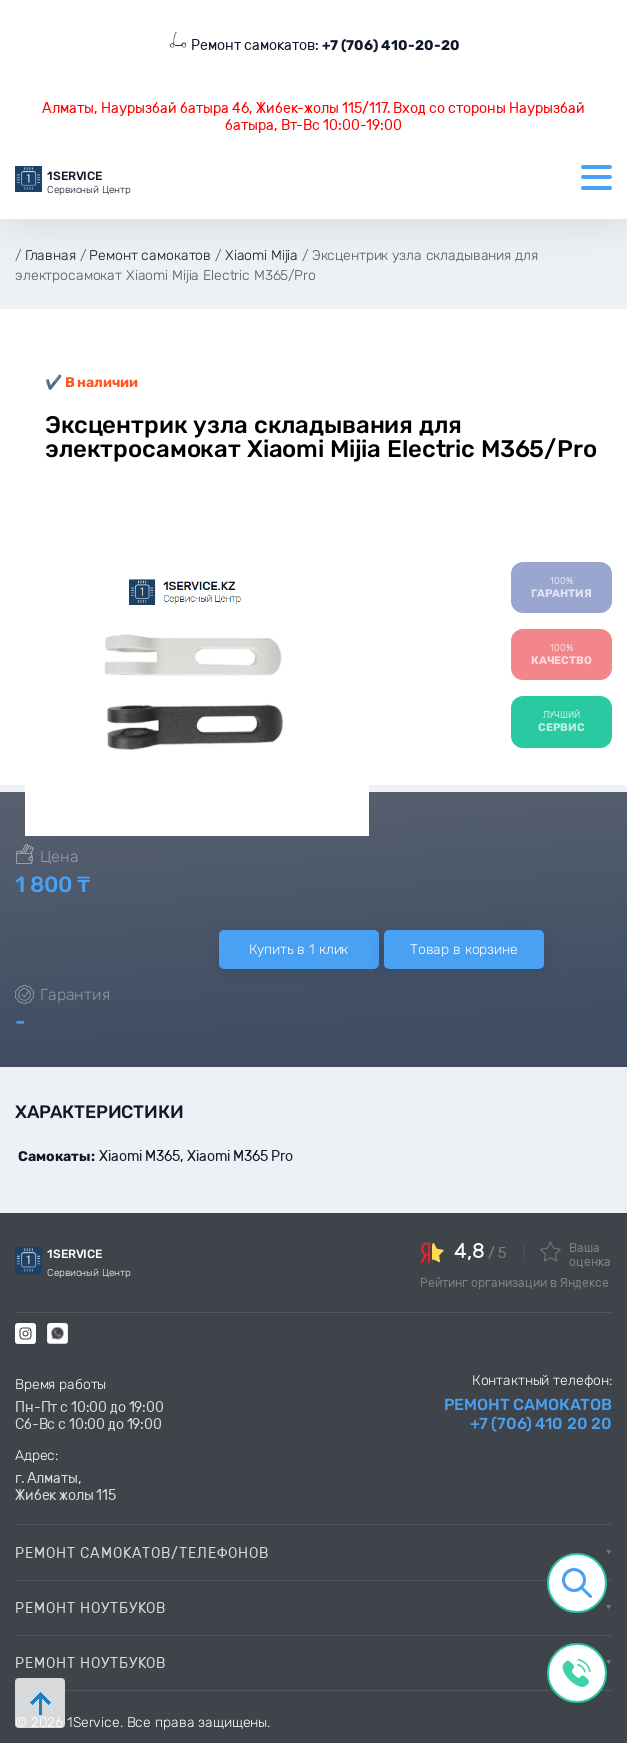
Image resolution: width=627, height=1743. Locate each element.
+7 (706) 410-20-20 (391, 45)
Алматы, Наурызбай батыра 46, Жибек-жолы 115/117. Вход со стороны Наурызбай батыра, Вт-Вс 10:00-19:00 (313, 117)
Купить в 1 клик (298, 949)
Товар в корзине (464, 949)
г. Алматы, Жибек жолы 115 (65, 1487)
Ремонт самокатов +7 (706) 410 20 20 (528, 1414)
